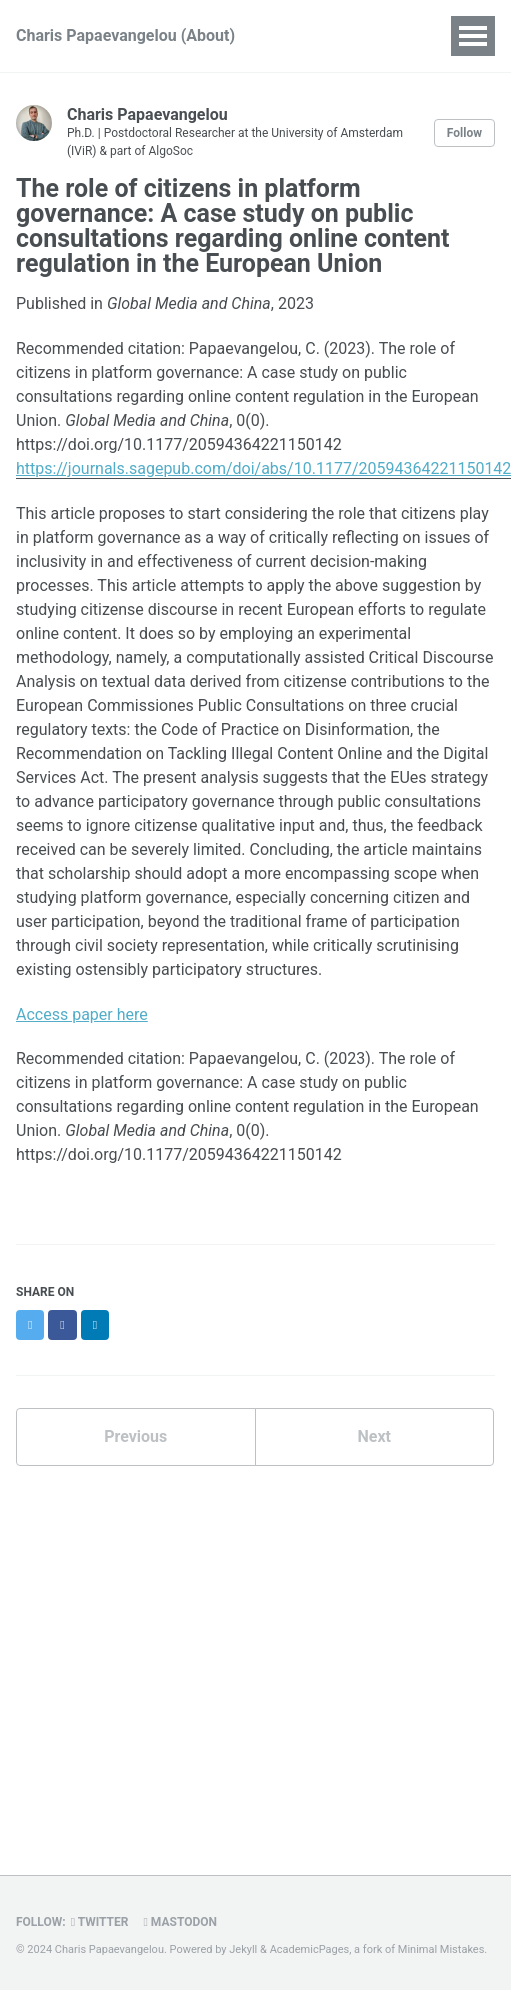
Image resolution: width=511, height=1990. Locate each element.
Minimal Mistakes (441, 1949)
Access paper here (82, 1014)
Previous (135, 1436)
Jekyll (243, 1949)
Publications (343, 35)
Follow (464, 133)
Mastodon (180, 1922)
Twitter (100, 1922)
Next (374, 1436)
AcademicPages (310, 1949)
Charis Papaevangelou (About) (125, 35)
